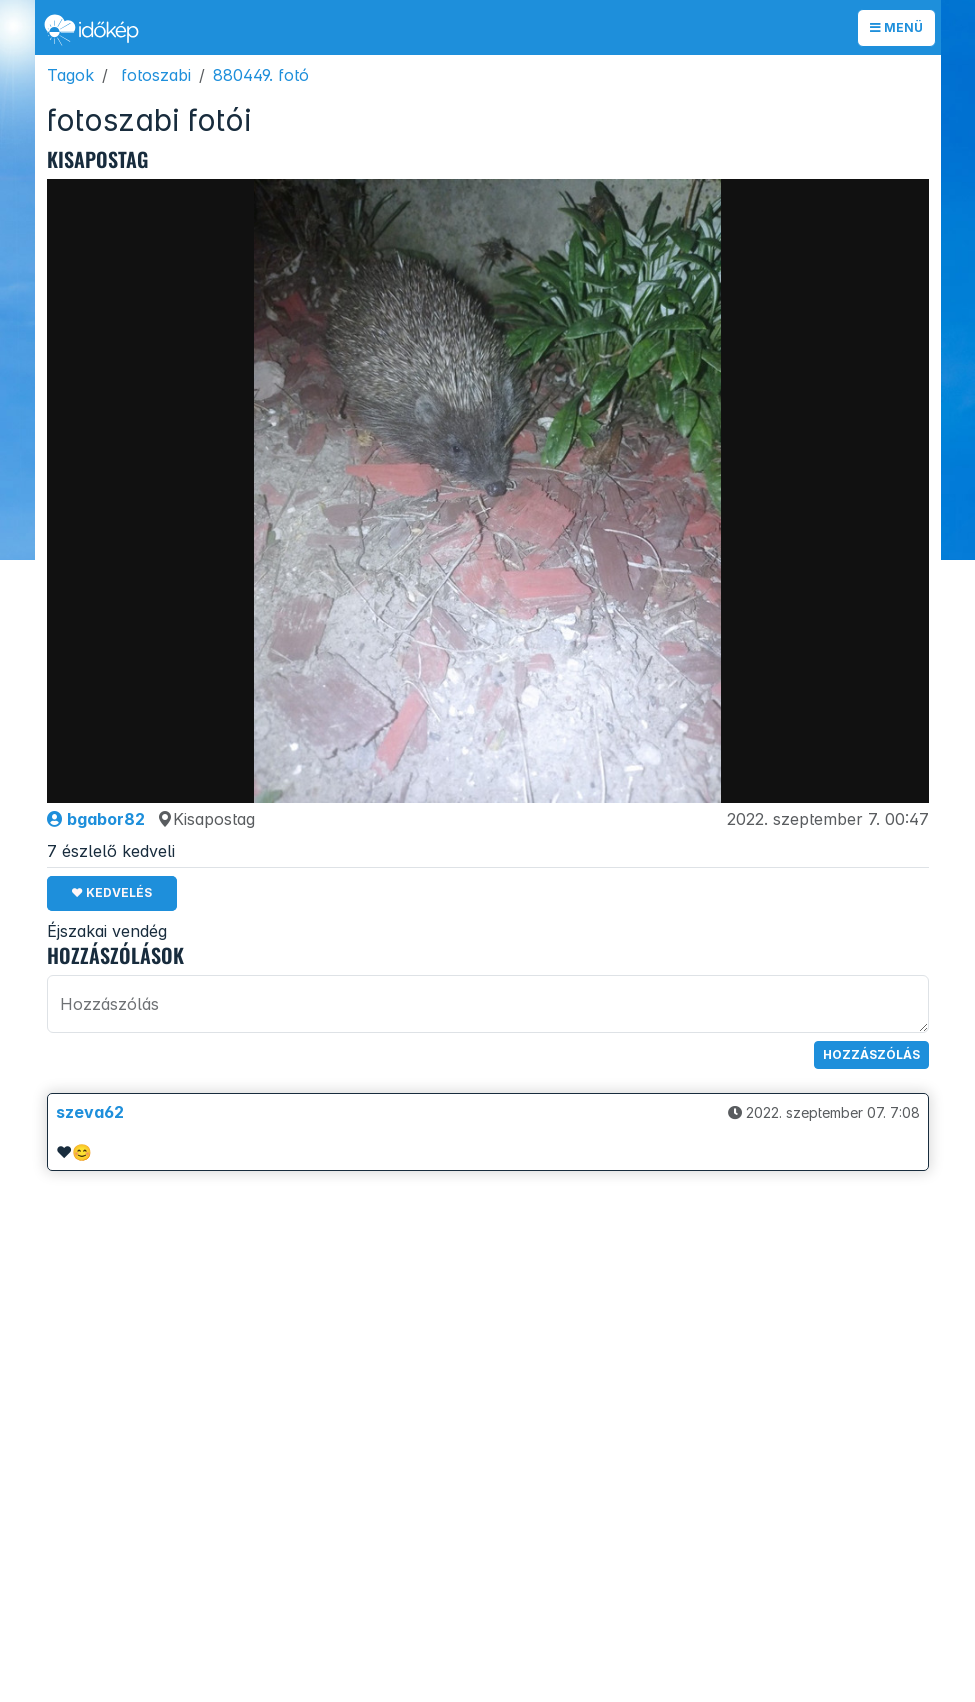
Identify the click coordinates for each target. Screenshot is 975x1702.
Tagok (70, 75)
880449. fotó (261, 75)
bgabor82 (96, 819)
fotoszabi (156, 75)
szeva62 (90, 1112)
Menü (896, 27)
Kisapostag (206, 819)
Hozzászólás (871, 1054)
